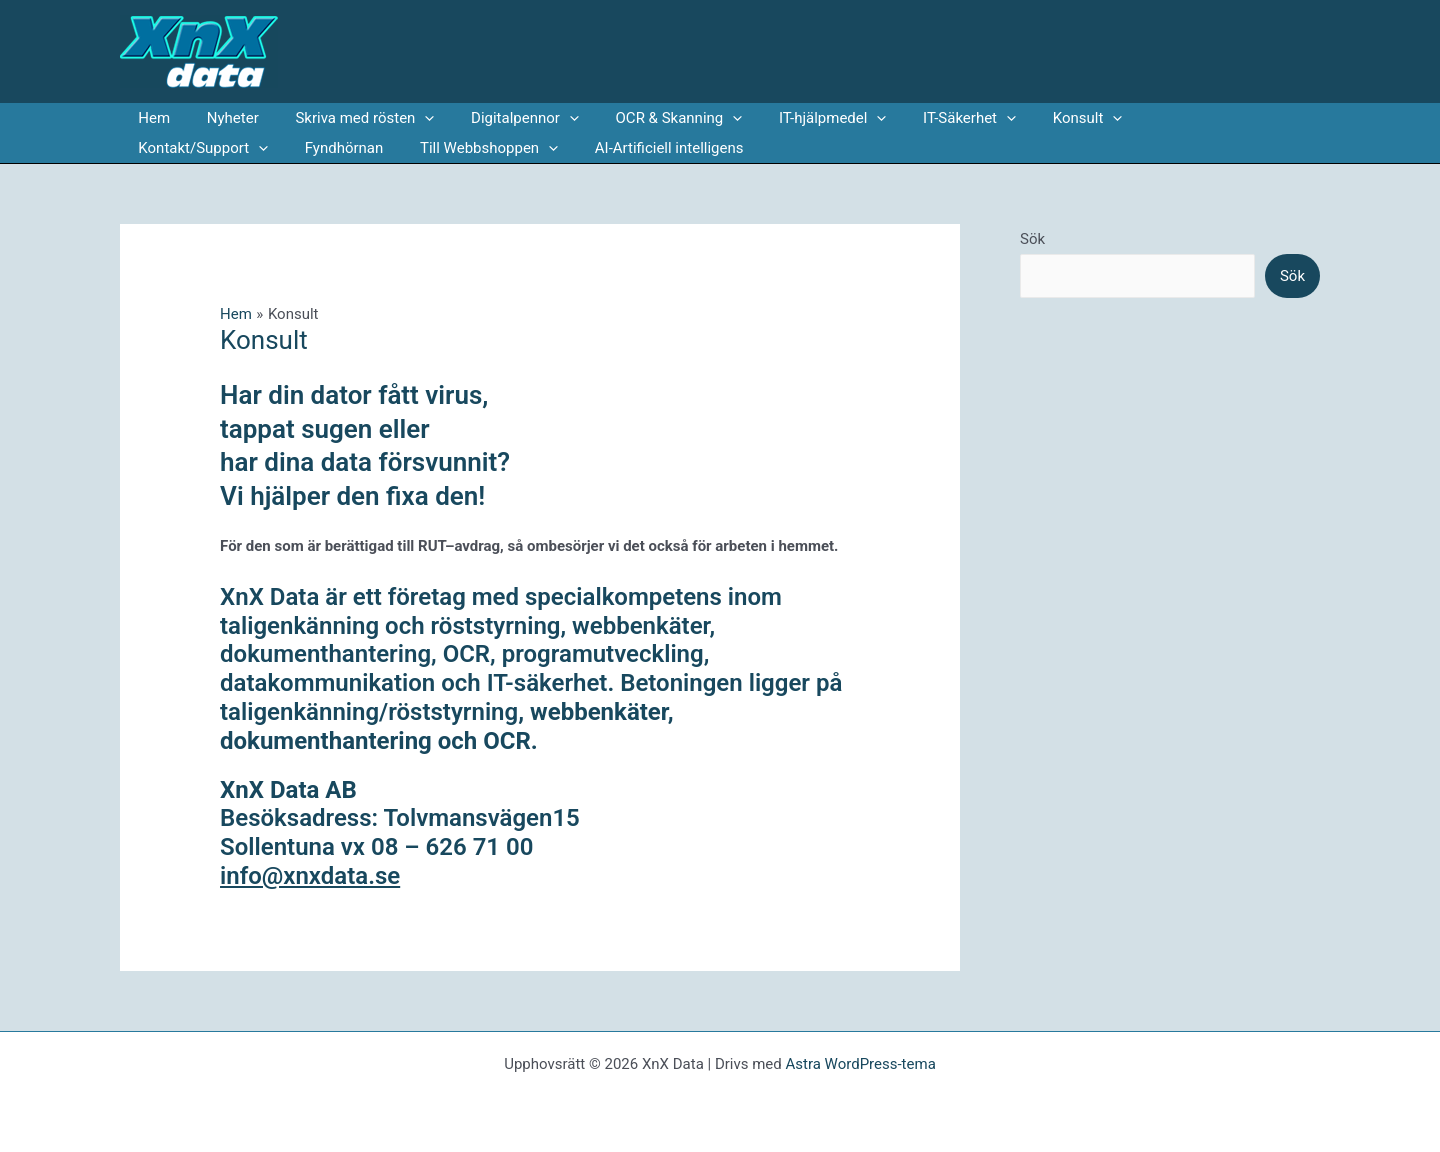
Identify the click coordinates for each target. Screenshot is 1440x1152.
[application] (408, 118)
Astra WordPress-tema (860, 1064)
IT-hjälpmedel (796, 118)
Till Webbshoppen (313, 148)
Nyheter (223, 118)
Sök (1032, 239)
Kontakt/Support (1167, 118)
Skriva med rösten (348, 118)
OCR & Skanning (649, 118)
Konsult (1038, 118)
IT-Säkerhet (926, 118)
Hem (151, 118)
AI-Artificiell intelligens (486, 148)
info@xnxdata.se (310, 876)
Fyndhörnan (174, 148)
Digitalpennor (502, 118)
